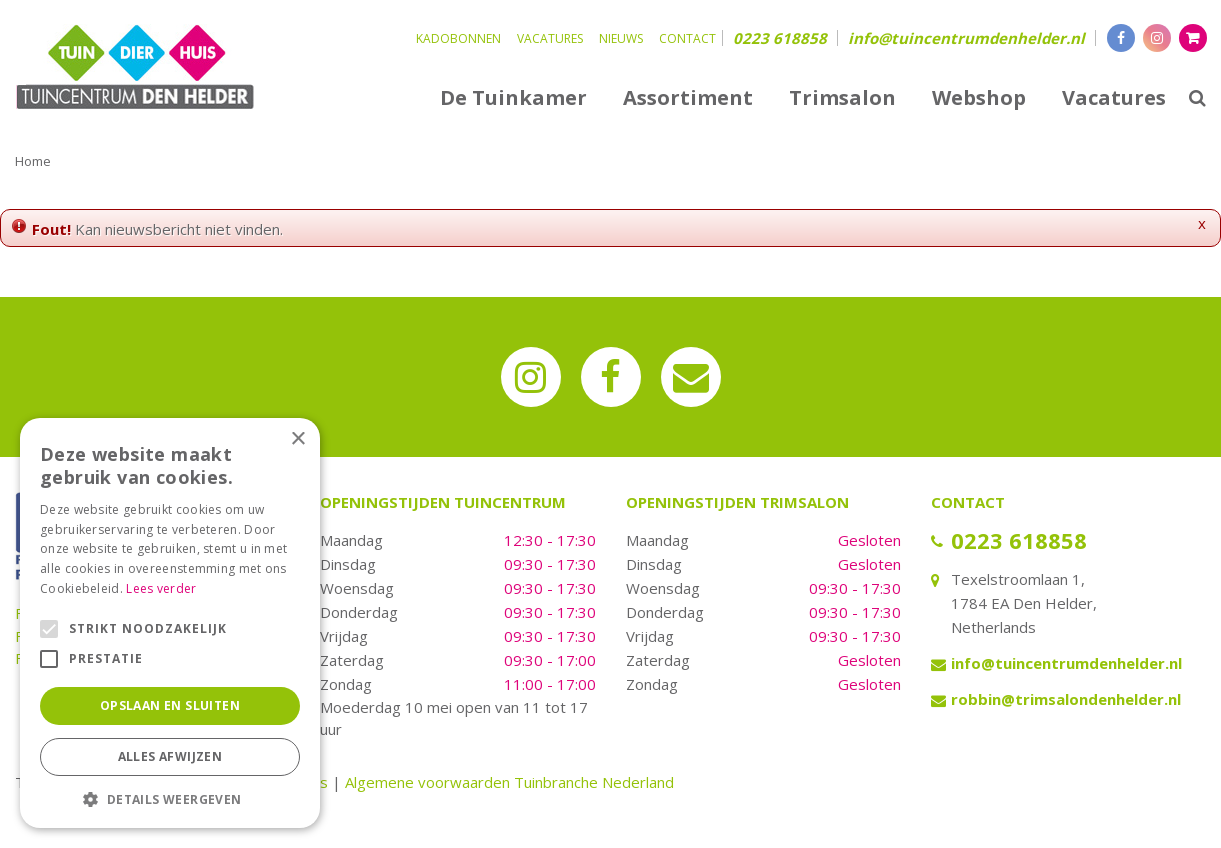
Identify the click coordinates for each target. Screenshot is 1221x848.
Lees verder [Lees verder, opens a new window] (161, 588)
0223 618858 (780, 38)
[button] (170, 798)
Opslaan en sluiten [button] (170, 705)
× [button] (297, 439)
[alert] (170, 623)
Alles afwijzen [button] (170, 756)
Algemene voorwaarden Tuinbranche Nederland (509, 782)
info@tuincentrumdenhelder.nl (966, 38)
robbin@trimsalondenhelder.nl (1066, 699)
